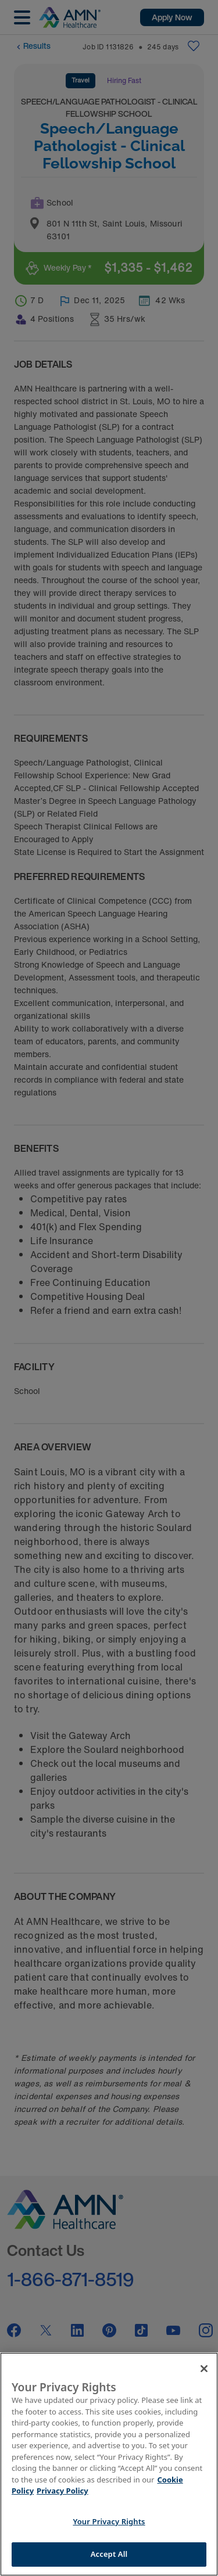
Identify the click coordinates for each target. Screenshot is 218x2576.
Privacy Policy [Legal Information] (62, 2490)
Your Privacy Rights (109, 2521)
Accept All (109, 2554)
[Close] (204, 2368)
